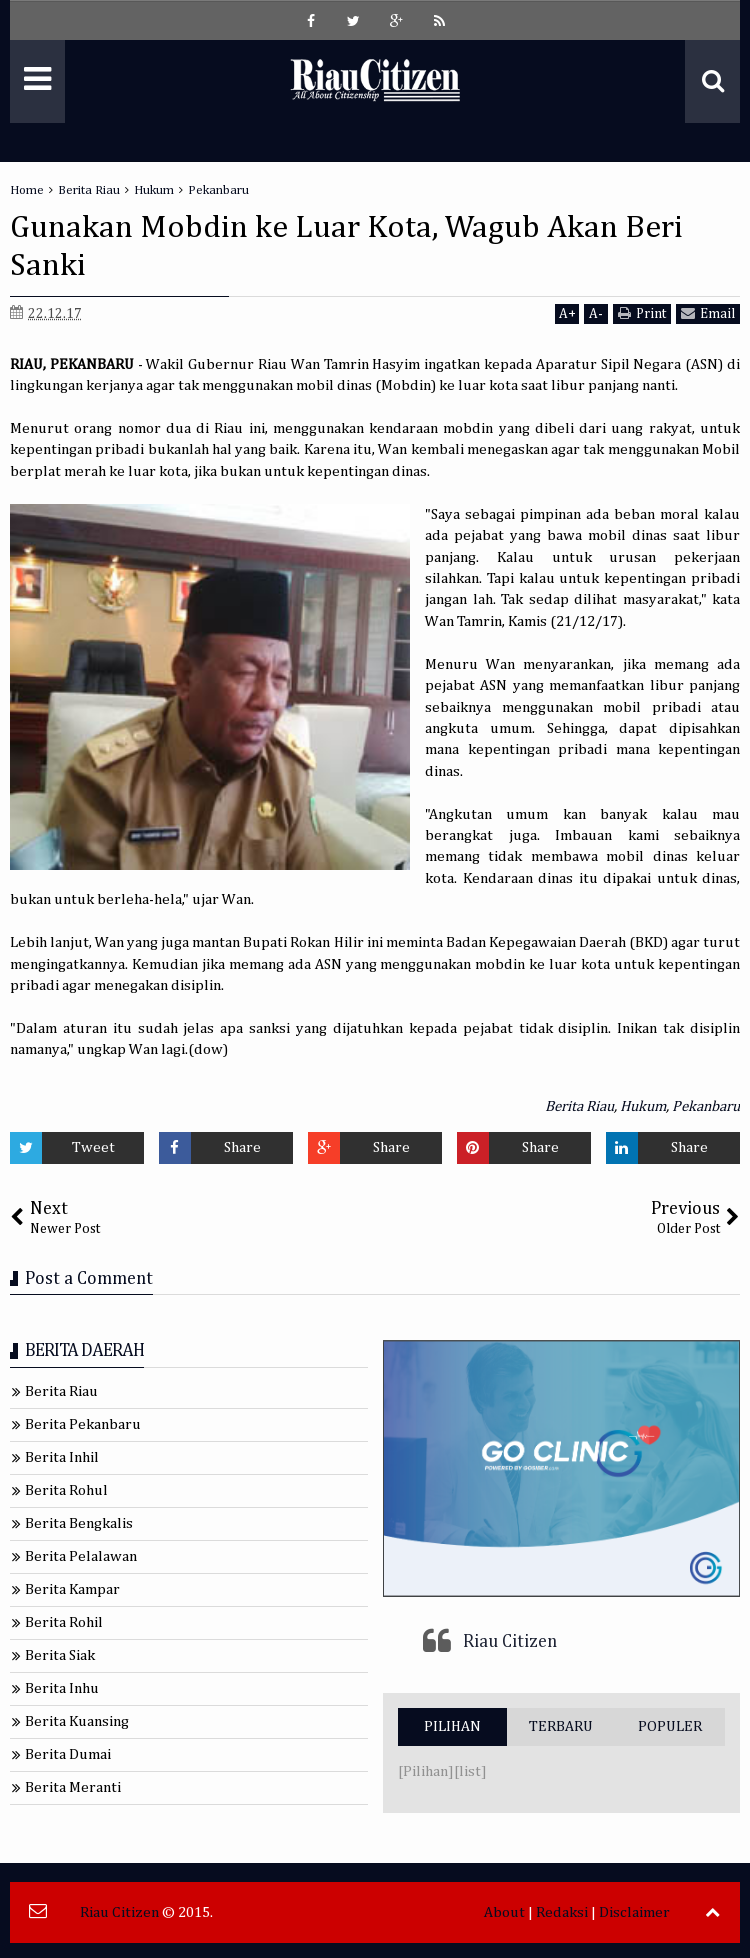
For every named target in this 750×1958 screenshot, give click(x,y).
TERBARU (561, 1726)
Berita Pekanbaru (83, 1424)
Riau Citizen (510, 1642)
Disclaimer (634, 1912)
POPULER (670, 1726)
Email (708, 313)
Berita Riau (579, 1106)
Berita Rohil (64, 1622)
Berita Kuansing (77, 1721)
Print (642, 313)
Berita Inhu (62, 1688)
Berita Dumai (68, 1754)
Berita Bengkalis (79, 1523)
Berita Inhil (62, 1457)
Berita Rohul (66, 1490)
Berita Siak (60, 1655)
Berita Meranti (73, 1787)
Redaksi (562, 1912)
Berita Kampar (72, 1589)
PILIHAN (452, 1726)
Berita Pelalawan (81, 1556)
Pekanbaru (706, 1106)
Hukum (643, 1106)
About (504, 1912)
